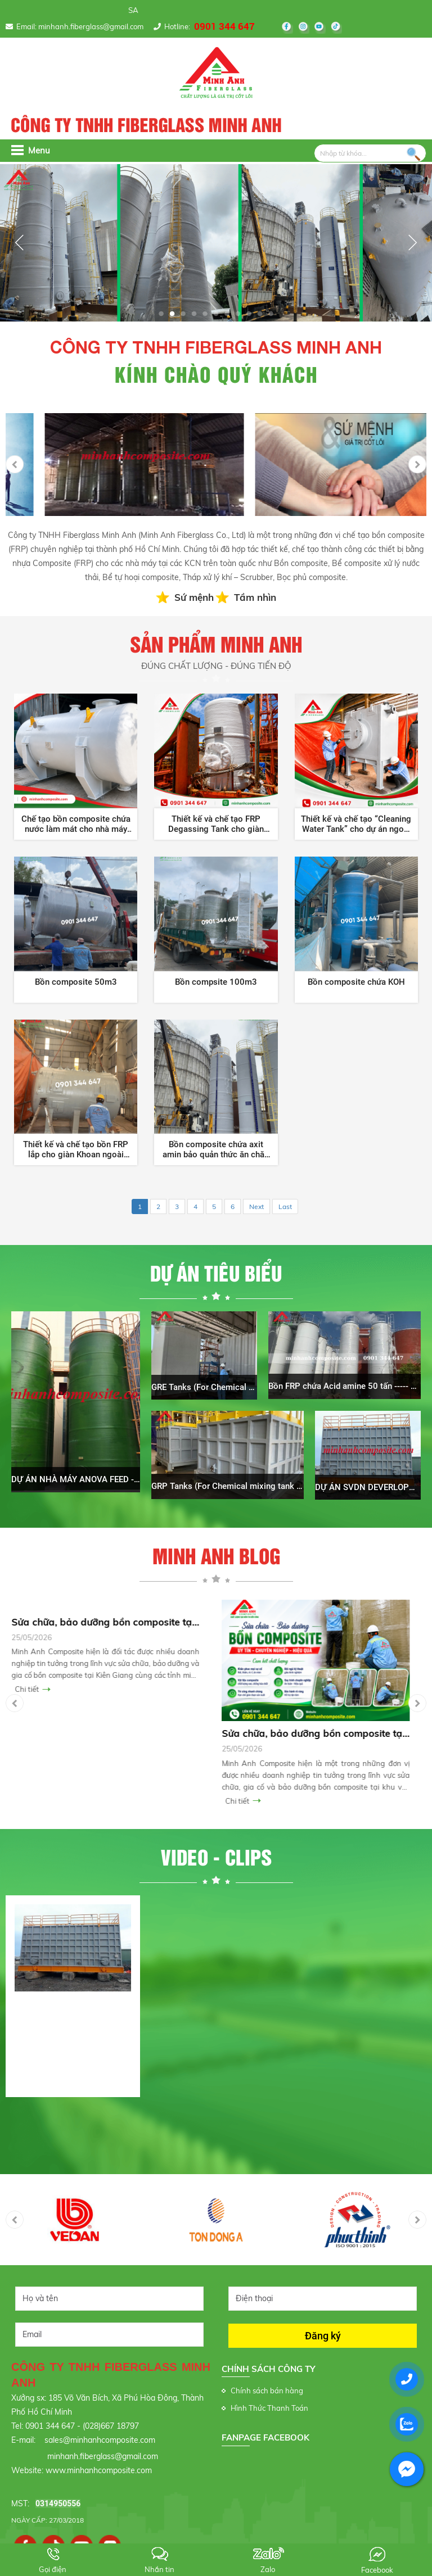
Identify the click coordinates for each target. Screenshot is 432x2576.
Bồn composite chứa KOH (356, 982)
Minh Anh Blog (216, 1557)
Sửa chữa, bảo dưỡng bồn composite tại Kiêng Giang (111, 1622)
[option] (111, 465)
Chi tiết (32, 1689)
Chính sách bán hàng (267, 2390)
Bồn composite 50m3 (76, 982)
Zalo (267, 2569)
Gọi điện (52, 2569)
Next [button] (417, 464)
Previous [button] (15, 464)
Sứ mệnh (194, 597)
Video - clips (216, 1858)
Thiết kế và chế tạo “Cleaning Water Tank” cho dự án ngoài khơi (356, 824)
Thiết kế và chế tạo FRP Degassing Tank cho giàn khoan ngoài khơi (216, 824)
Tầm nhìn (255, 597)
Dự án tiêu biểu (216, 1274)
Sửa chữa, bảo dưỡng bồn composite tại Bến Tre (321, 1733)
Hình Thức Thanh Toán (269, 2407)
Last (285, 1206)
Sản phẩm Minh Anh (216, 652)
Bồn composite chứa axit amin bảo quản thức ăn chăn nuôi (216, 1149)
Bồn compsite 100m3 (216, 982)
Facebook (377, 2569)
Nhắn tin (159, 2569)
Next (256, 1206)
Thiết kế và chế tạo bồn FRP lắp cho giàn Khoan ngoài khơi (75, 1149)
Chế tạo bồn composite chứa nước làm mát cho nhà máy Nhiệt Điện (75, 824)
